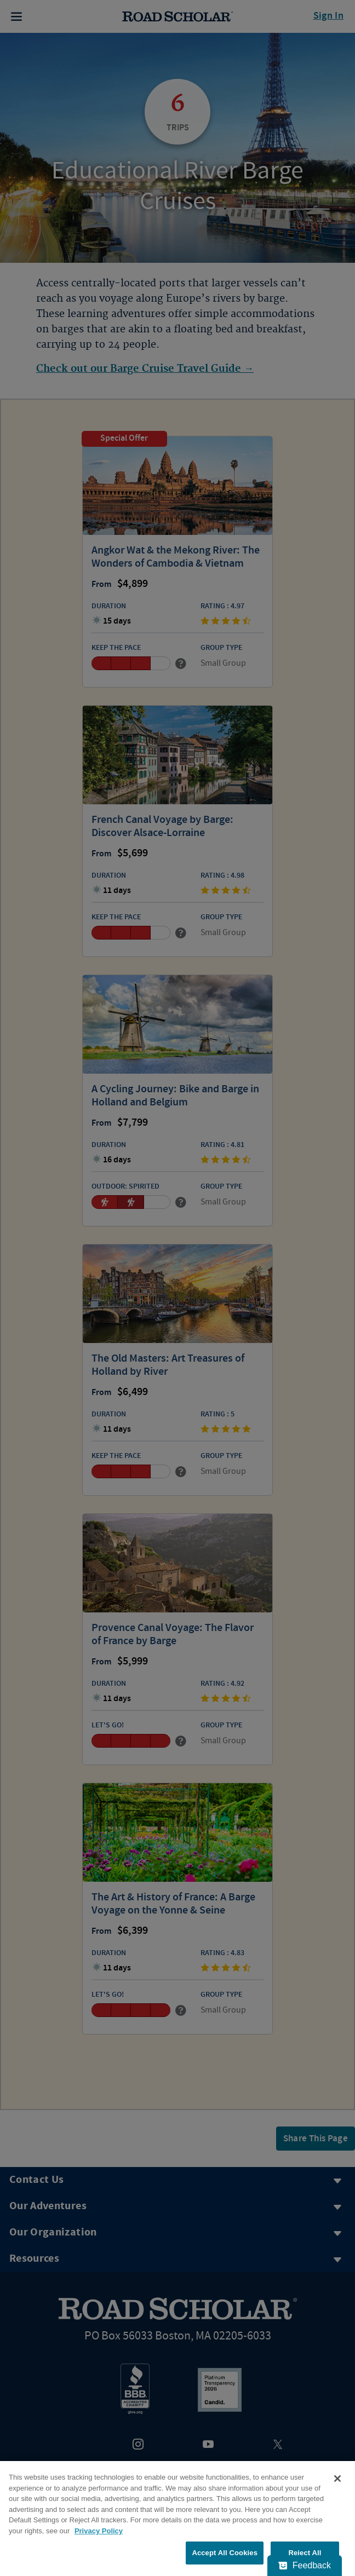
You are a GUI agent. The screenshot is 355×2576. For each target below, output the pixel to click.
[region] (177, 2518)
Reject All (304, 2553)
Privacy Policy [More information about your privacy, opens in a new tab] (99, 2531)
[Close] (337, 2478)
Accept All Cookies (224, 2553)
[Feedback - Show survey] (304, 2565)
